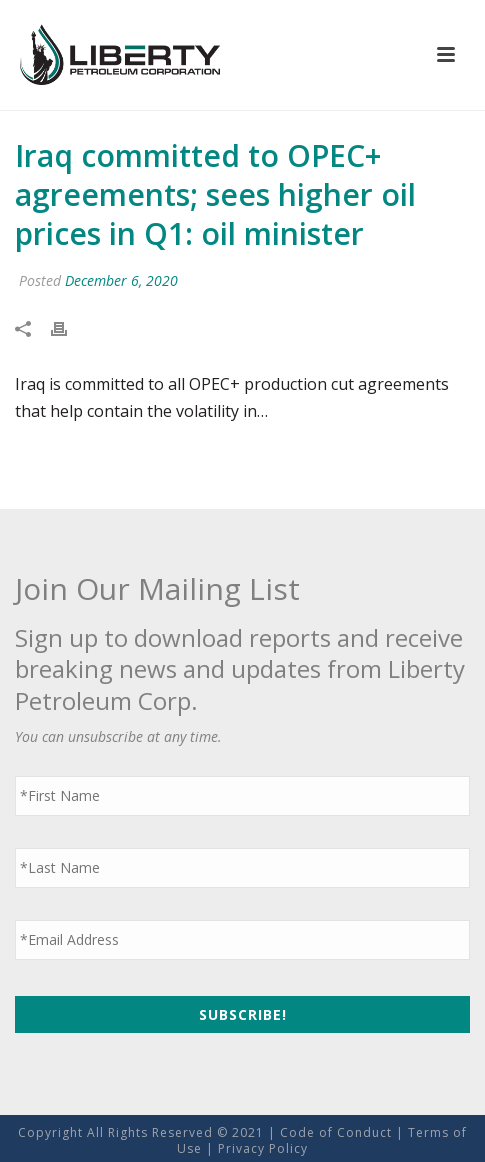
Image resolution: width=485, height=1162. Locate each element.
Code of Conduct (336, 1132)
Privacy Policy (263, 1148)
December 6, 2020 (121, 280)
